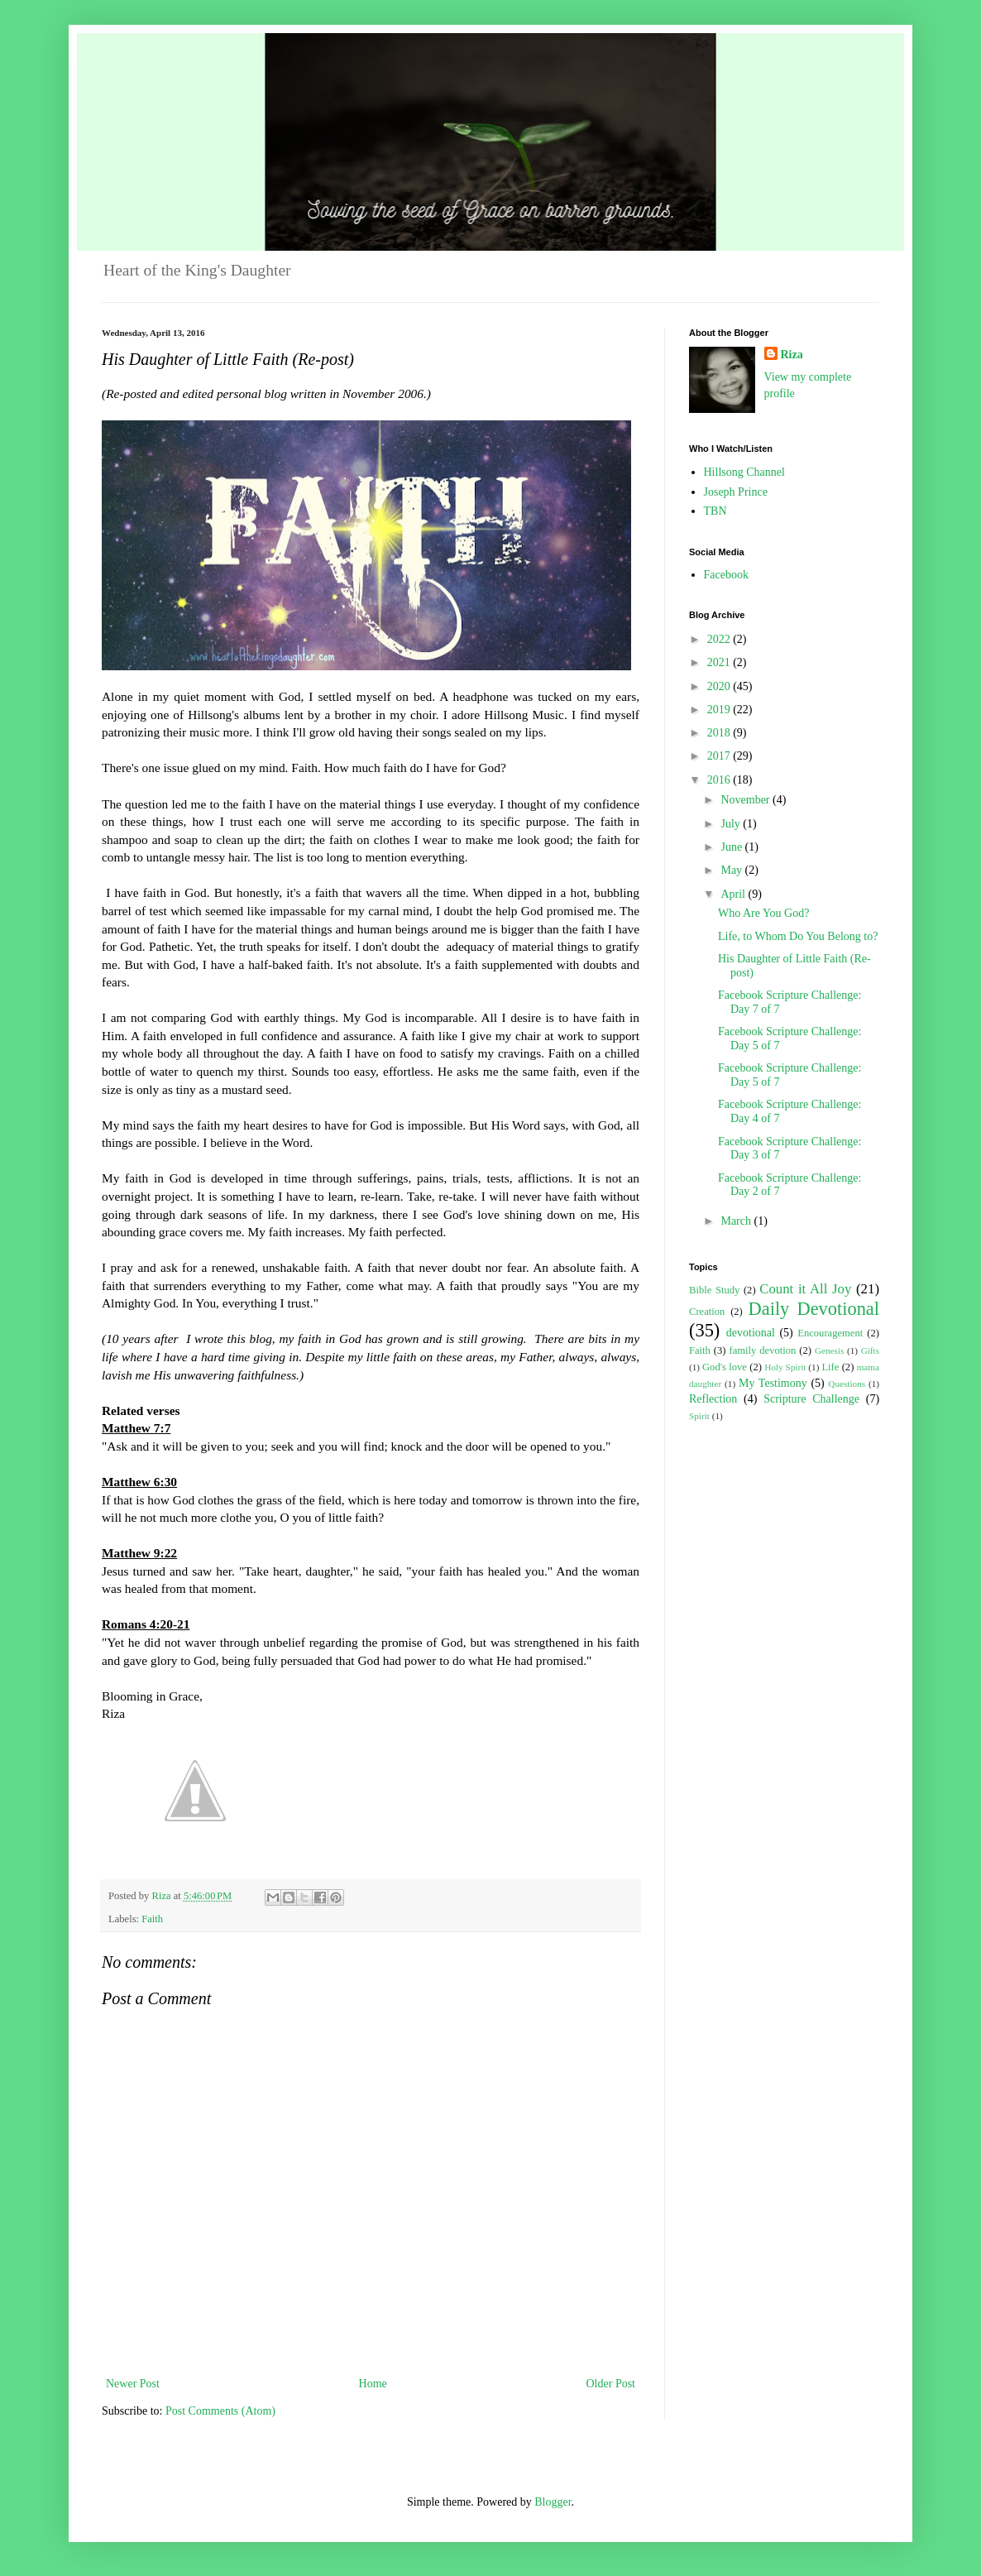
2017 (720, 756)
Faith (152, 1919)
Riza (792, 354)
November (746, 800)
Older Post (611, 2383)
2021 (720, 662)
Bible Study (714, 1290)
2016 (720, 780)
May (732, 870)
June (732, 847)
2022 (720, 639)
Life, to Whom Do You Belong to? (798, 936)
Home (373, 2383)
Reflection (713, 1399)
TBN (715, 511)
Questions (846, 1384)
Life (830, 1367)
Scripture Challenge (811, 1399)
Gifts (870, 1350)
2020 (720, 686)
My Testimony (773, 1383)
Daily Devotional (814, 1308)
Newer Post (133, 2383)
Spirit (699, 1416)
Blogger (552, 2502)
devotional (750, 1332)
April (734, 894)
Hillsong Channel (744, 472)
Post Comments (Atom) (220, 2411)
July (731, 824)
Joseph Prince (736, 492)
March (737, 1221)
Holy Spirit (785, 1367)
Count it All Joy (805, 1289)
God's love (724, 1367)
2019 (720, 709)
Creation (707, 1311)
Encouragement (830, 1333)
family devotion (762, 1350)
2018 (720, 733)
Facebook (726, 574)
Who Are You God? (763, 913)
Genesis (829, 1350)
